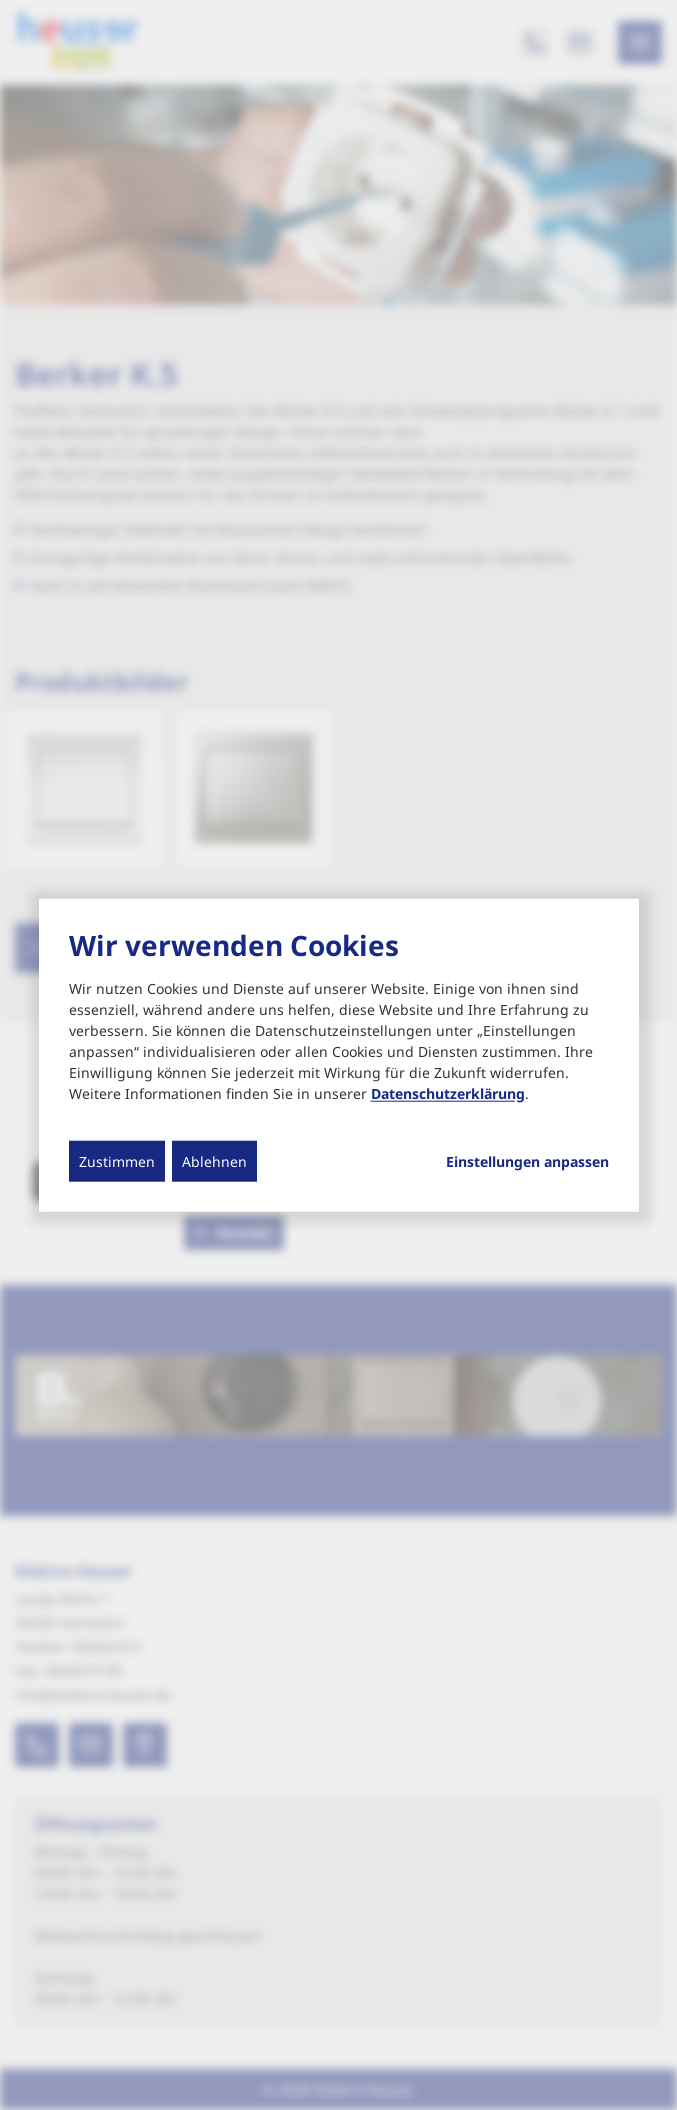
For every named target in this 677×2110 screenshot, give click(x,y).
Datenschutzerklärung (448, 1092)
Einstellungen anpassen (527, 1161)
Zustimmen (117, 1160)
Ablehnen (214, 1160)
